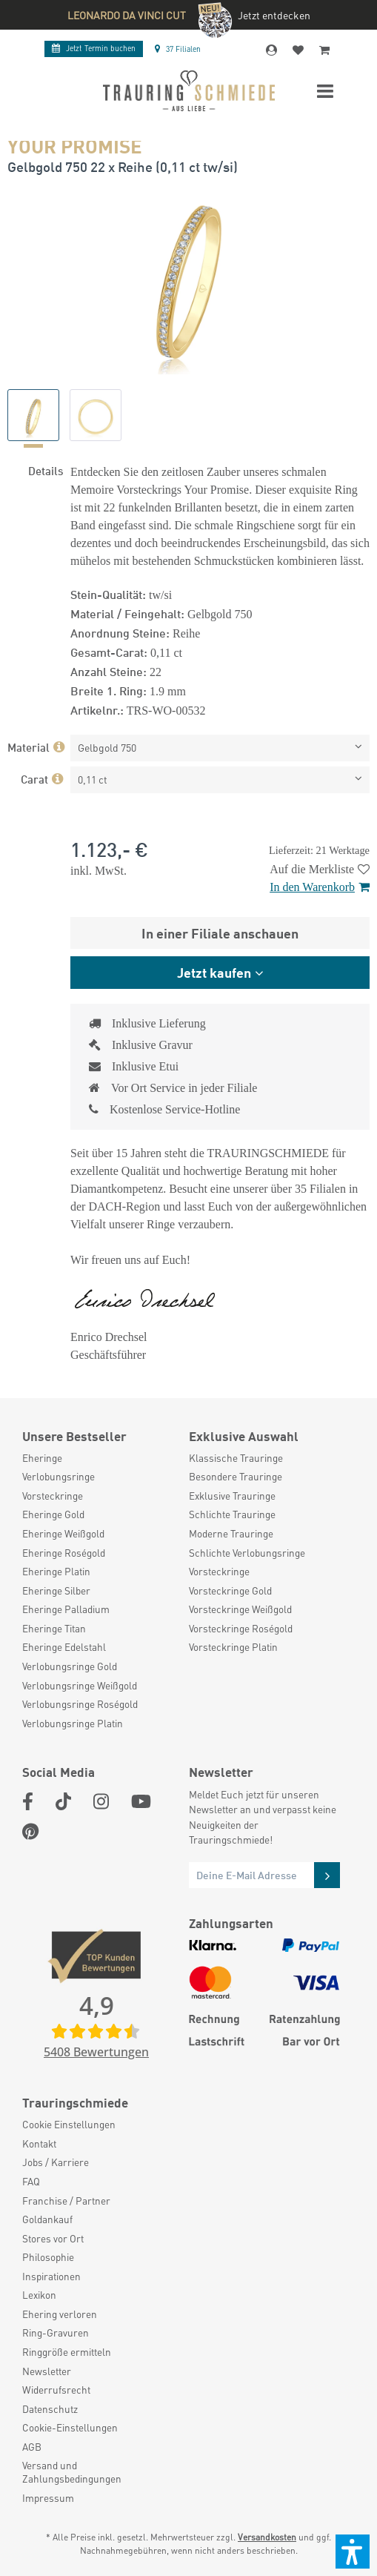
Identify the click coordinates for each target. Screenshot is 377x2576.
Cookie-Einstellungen (70, 2427)
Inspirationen (51, 2276)
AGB (31, 2446)
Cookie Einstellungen (69, 2124)
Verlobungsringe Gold (69, 1666)
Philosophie (48, 2257)
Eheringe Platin (56, 1571)
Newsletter (46, 2371)
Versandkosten (267, 2537)
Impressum (48, 2497)
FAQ (31, 2181)
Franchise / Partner (66, 2200)
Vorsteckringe (52, 1495)
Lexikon (39, 2294)
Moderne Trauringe (231, 1533)
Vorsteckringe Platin (233, 1646)
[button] (353, 2551)
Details (45, 470)
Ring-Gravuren (55, 2332)
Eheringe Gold (53, 1514)
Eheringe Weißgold (63, 1533)
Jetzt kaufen (214, 971)
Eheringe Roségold (63, 1552)
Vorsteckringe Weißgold (240, 1609)
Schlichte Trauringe (232, 1514)
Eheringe (42, 1457)
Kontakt (39, 2143)
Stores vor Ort (53, 2238)
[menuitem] (98, 1458)
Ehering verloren (59, 2314)
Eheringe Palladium (66, 1609)
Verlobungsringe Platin (72, 1723)
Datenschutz (50, 2409)
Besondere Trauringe (235, 1476)
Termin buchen (94, 48)
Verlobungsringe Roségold (80, 1704)
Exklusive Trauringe (232, 1495)
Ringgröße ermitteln (66, 2351)
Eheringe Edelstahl (64, 1646)
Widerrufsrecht (56, 2389)
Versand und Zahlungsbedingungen (71, 2472)
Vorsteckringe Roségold (241, 1628)
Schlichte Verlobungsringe (247, 1552)
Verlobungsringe (58, 1476)
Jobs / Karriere (55, 2162)
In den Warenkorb (320, 887)
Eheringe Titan (54, 1628)
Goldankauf (47, 2219)
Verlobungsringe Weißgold (79, 1685)
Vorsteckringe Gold (230, 1590)
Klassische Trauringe (236, 1457)
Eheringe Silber (56, 1590)
